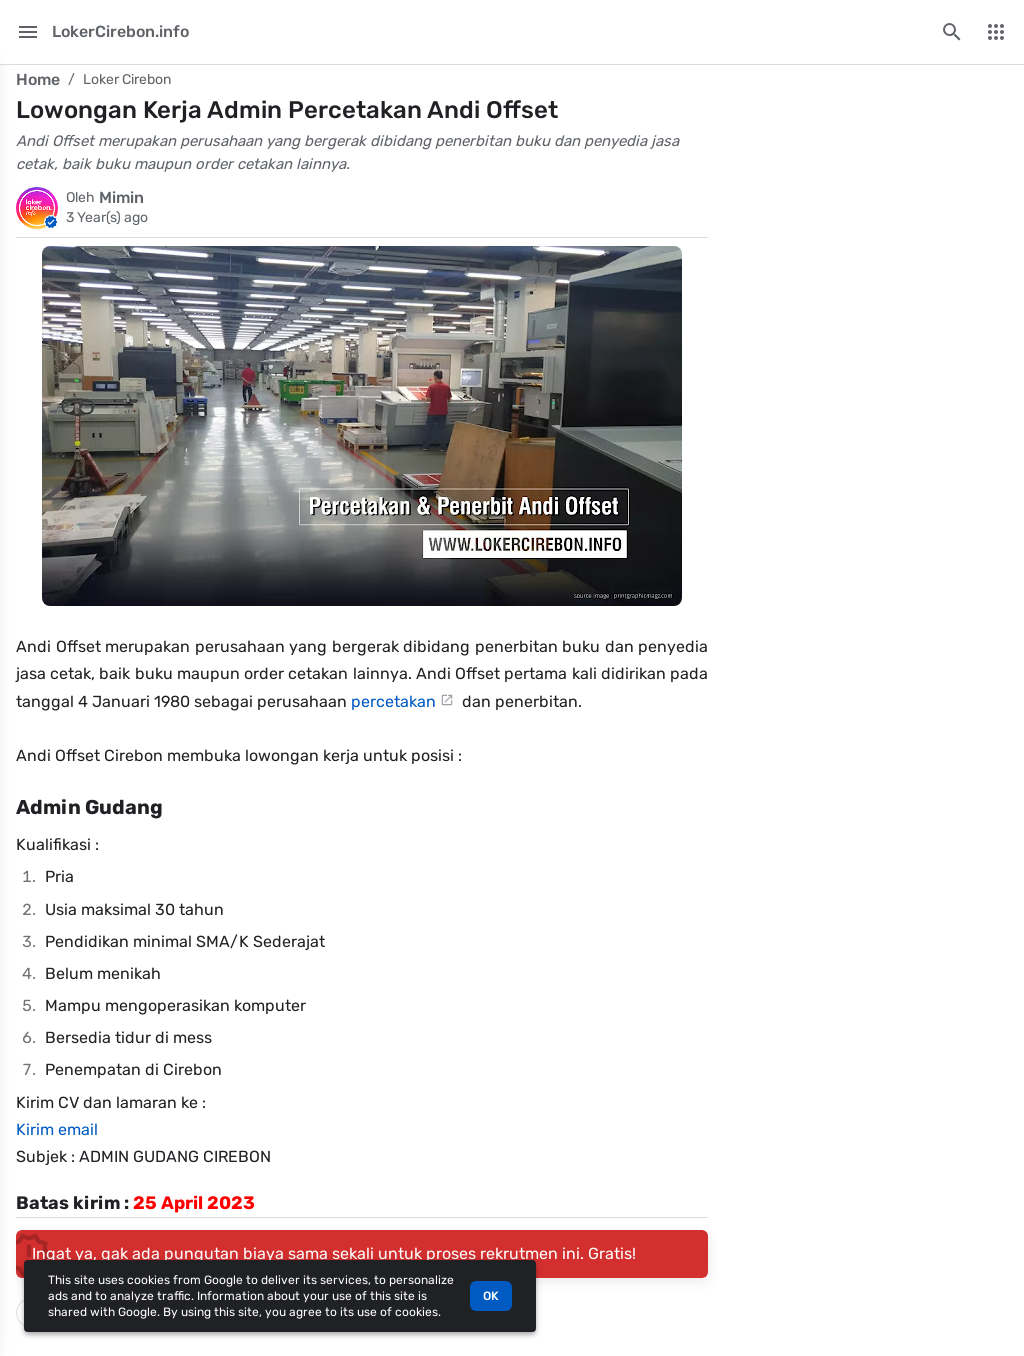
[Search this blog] (952, 32)
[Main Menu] (28, 32)
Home (38, 79)
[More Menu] (996, 32)
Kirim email (57, 1129)
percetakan (393, 701)
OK (491, 1296)
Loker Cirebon (127, 79)
